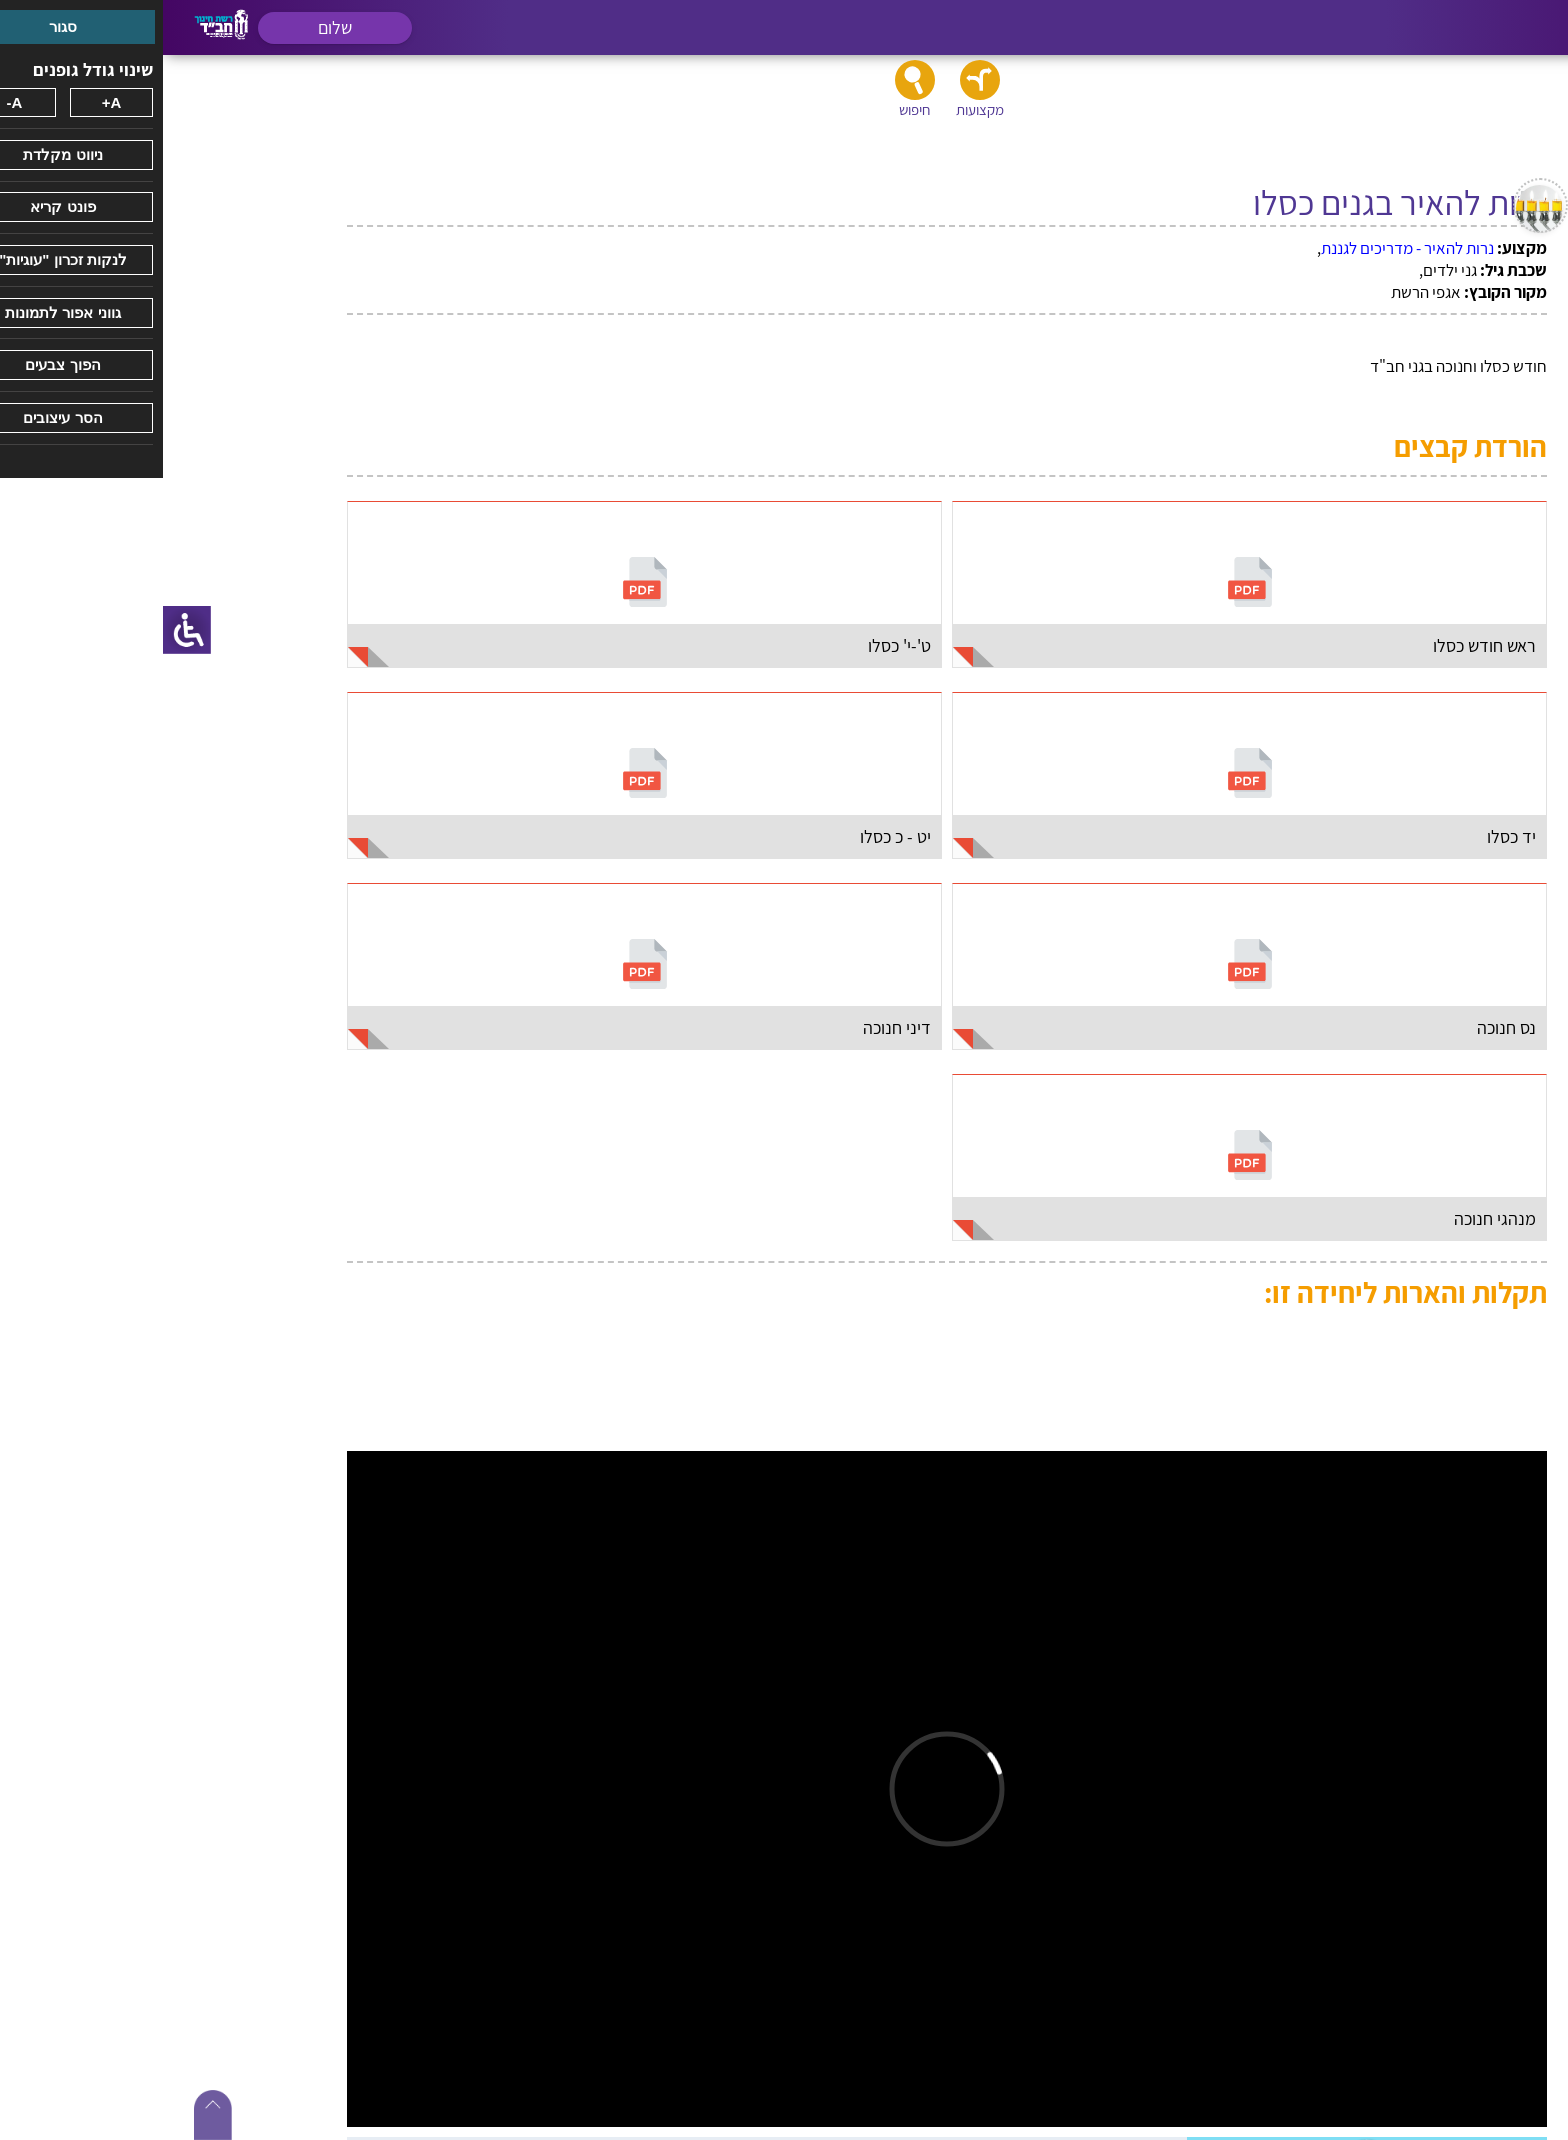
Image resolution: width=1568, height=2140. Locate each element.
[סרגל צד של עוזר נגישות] (24, 630)
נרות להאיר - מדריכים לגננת (1244, 248)
